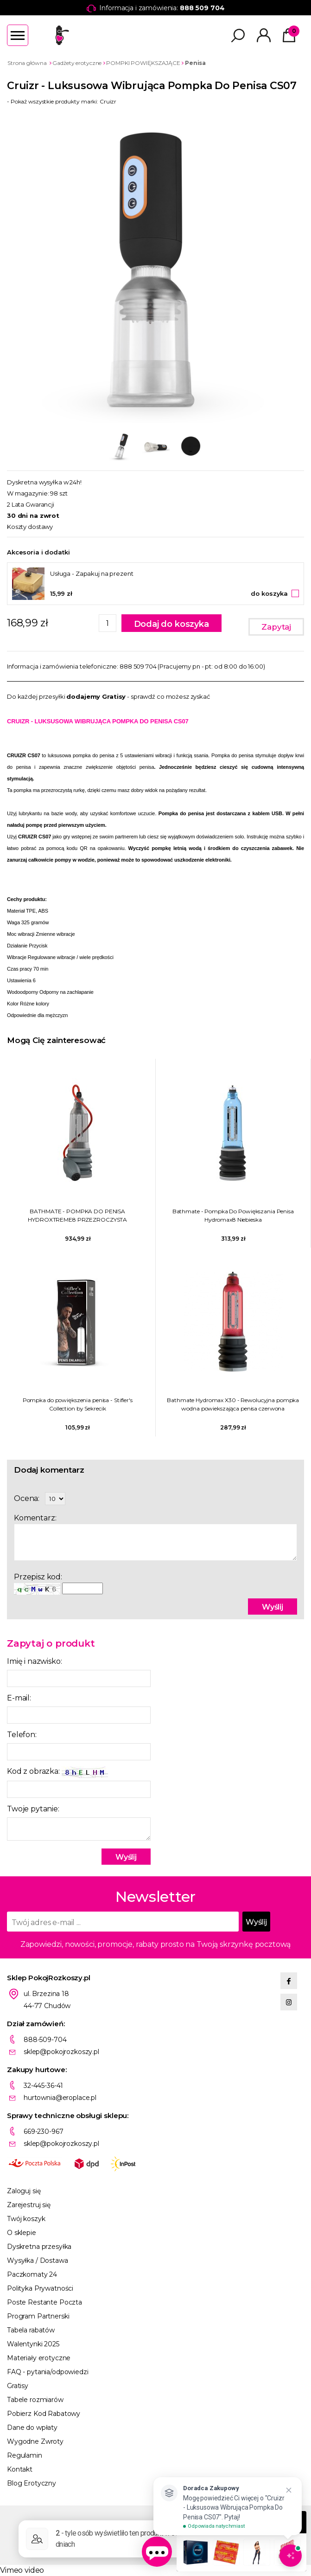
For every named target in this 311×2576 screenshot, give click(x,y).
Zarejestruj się (29, 2205)
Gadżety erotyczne (77, 62)
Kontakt (19, 2469)
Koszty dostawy (30, 526)
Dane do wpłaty (32, 2427)
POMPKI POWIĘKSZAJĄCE (143, 62)
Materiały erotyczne (38, 2358)
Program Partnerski (38, 2316)
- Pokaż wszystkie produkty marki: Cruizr (61, 101)
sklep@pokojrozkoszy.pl (61, 2052)
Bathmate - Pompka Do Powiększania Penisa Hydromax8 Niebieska (233, 1215)
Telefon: (22, 1734)
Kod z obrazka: (57, 1772)
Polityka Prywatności (40, 2288)
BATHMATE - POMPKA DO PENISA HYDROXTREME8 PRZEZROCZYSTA (77, 1215)
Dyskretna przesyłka (39, 2246)
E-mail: (19, 1698)
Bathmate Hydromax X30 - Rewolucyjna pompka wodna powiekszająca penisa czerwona (233, 1404)
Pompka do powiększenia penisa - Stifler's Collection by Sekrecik (78, 1404)
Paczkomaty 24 (32, 2274)
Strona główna (26, 62)
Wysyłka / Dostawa (37, 2260)
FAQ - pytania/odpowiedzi (48, 2372)
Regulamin (24, 2455)
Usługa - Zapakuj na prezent (91, 573)
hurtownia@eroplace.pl (60, 2097)
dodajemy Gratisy (96, 696)
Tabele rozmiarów (35, 2400)
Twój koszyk (26, 2219)
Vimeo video (22, 2570)
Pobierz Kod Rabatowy (43, 2413)
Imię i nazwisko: (34, 1661)
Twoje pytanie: (33, 1808)
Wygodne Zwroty (35, 2441)
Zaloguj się (23, 2191)
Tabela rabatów (31, 2330)
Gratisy (17, 2386)
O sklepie (21, 2232)
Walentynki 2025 (33, 2344)
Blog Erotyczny (31, 2483)
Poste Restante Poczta (44, 2302)
